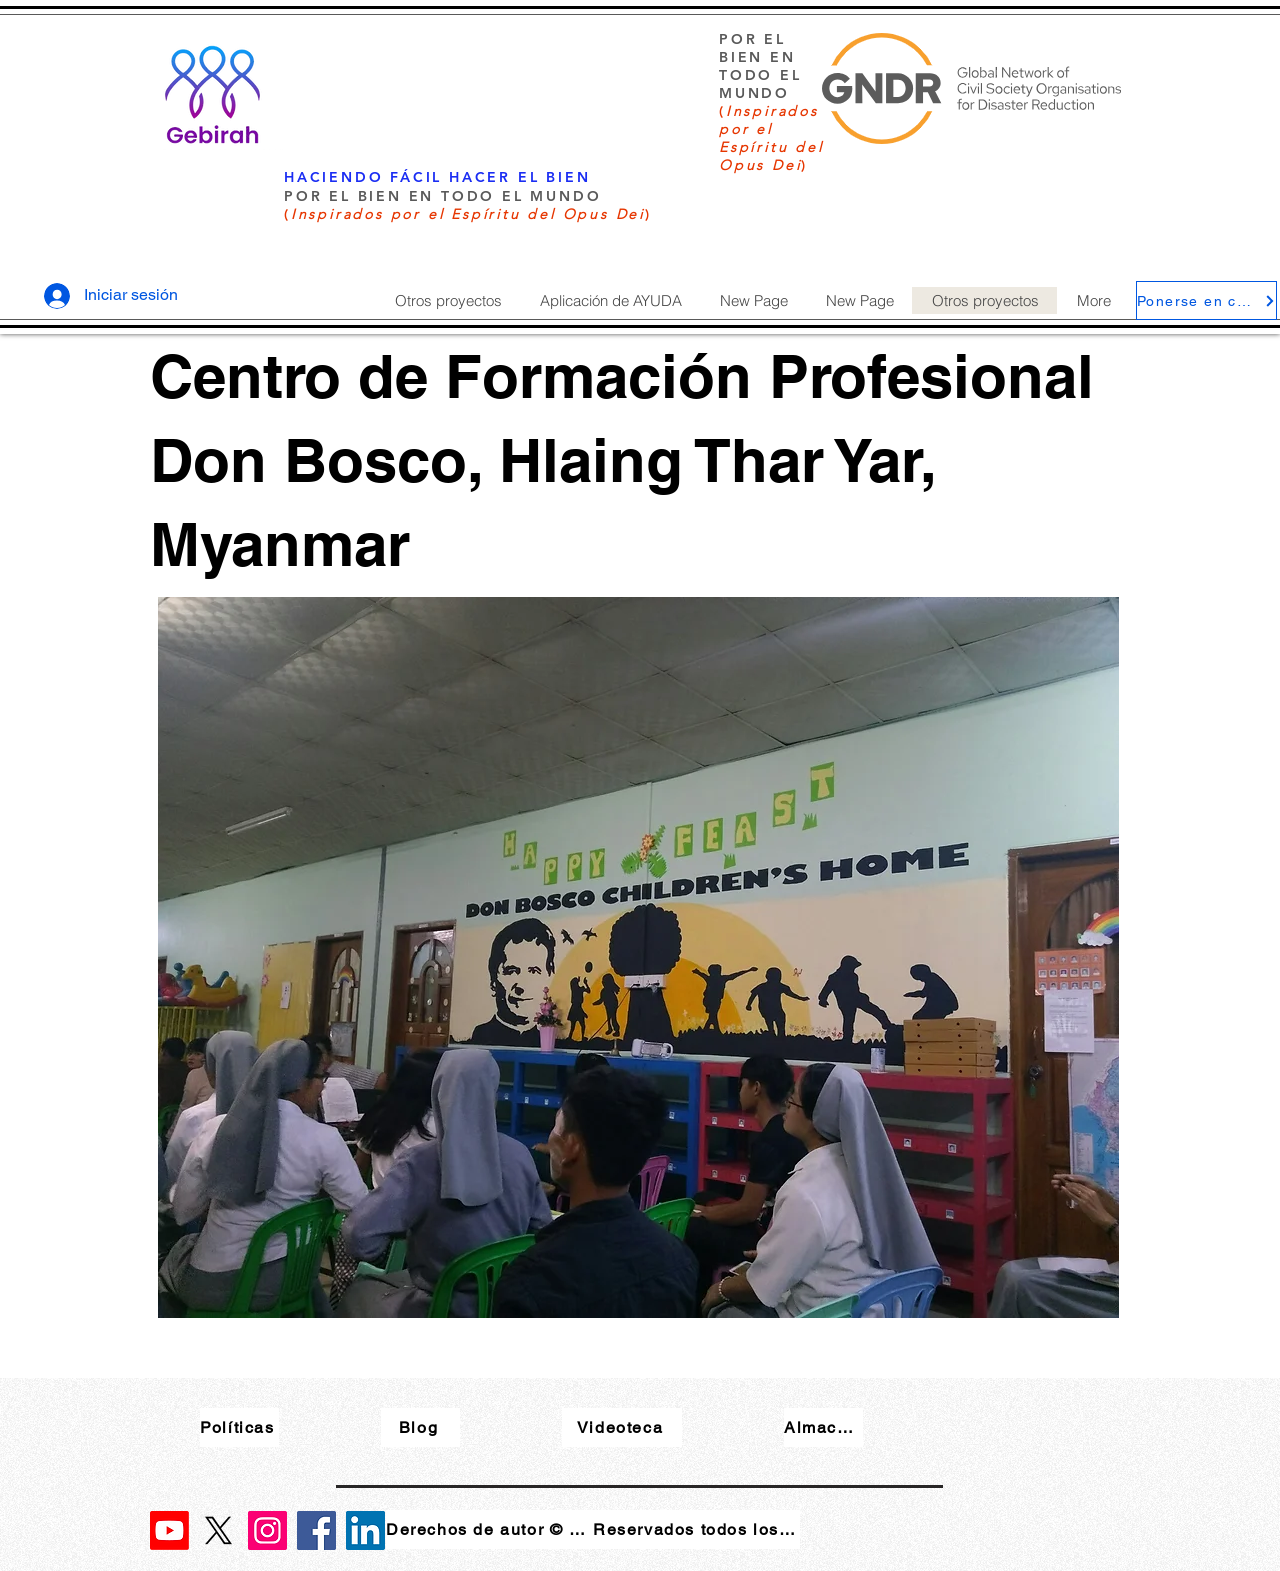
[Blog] (420, 1427)
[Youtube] (169, 1530)
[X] (218, 1530)
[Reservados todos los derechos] (696, 1529)
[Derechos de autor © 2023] (489, 1529)
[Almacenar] (823, 1427)
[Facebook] (316, 1530)
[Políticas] (239, 1427)
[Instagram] (267, 1530)
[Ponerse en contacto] (1206, 300)
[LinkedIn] (365, 1530)
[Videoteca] (622, 1427)
